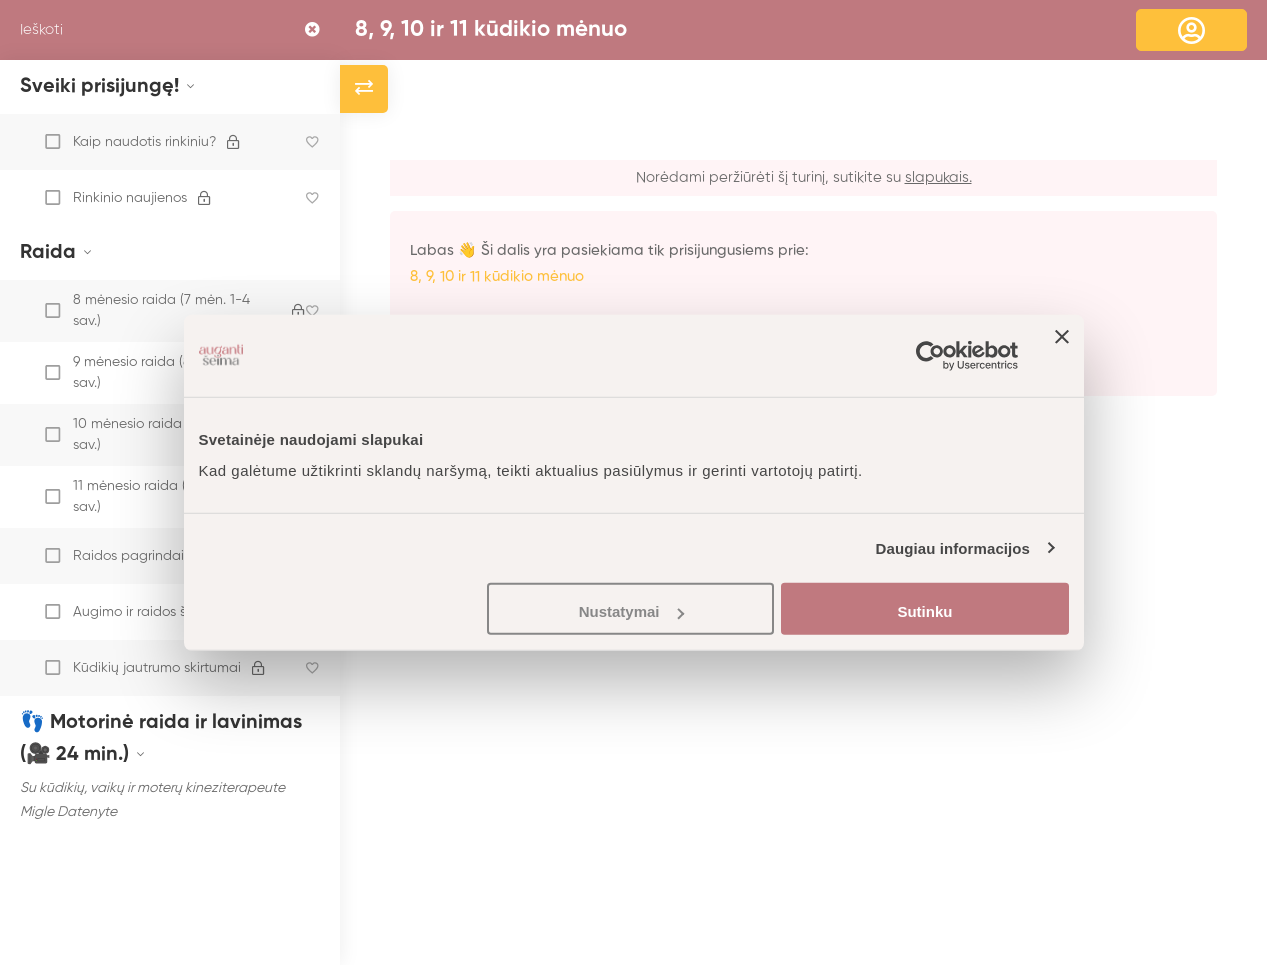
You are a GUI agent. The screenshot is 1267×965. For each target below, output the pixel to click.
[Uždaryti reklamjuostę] (1062, 355)
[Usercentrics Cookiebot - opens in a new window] (930, 355)
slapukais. (938, 177)
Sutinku (924, 611)
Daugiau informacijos (953, 547)
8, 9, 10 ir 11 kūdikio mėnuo (491, 30)
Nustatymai (631, 611)
